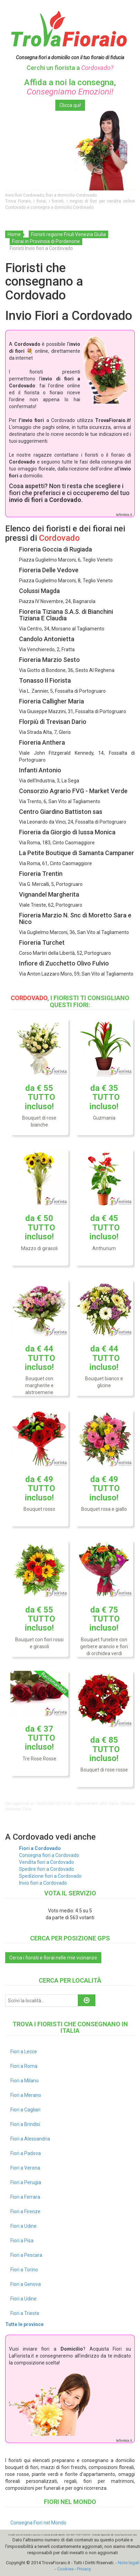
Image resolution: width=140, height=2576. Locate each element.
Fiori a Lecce (23, 2051)
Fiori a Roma (23, 2066)
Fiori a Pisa (22, 2240)
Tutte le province (24, 2324)
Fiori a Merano (25, 2095)
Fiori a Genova (25, 2284)
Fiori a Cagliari (25, 2109)
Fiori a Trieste (24, 2313)
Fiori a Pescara (26, 2255)
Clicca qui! (70, 105)
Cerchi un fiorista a (70, 67)
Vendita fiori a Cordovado (46, 1862)
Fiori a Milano (24, 2080)
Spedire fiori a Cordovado (46, 1869)
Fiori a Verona (25, 2168)
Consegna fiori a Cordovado (49, 1855)
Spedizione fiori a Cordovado (50, 1876)
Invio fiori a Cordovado (43, 1883)
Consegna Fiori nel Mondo (38, 2522)
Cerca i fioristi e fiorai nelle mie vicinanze (53, 1957)
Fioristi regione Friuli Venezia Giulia (68, 234)
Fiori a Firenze (25, 2211)
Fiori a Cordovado (40, 1848)
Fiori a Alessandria (30, 2139)
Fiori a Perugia (25, 2182)
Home (14, 234)
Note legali (128, 2562)
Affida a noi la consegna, (70, 87)
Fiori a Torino (24, 2269)
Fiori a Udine (23, 2226)
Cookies (65, 2568)
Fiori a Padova (25, 2153)
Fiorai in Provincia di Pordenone (46, 241)
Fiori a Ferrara (25, 2197)
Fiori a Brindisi (25, 2124)
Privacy (84, 2568)
